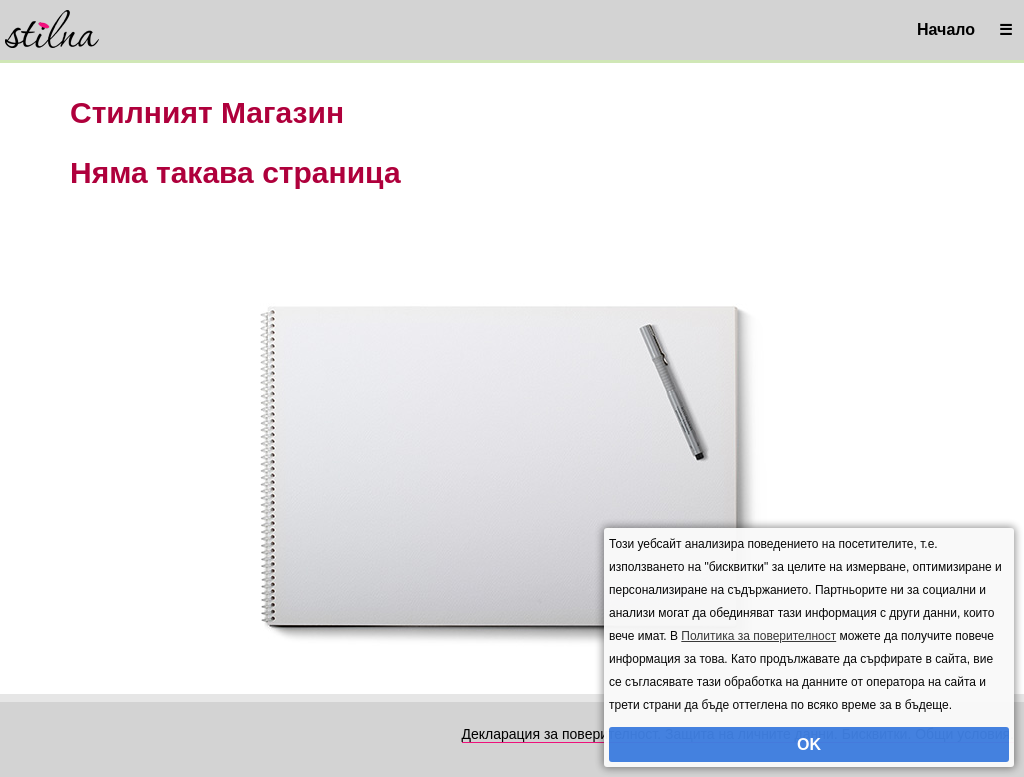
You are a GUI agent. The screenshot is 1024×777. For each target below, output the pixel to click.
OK (809, 744)
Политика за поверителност (758, 636)
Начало (946, 29)
